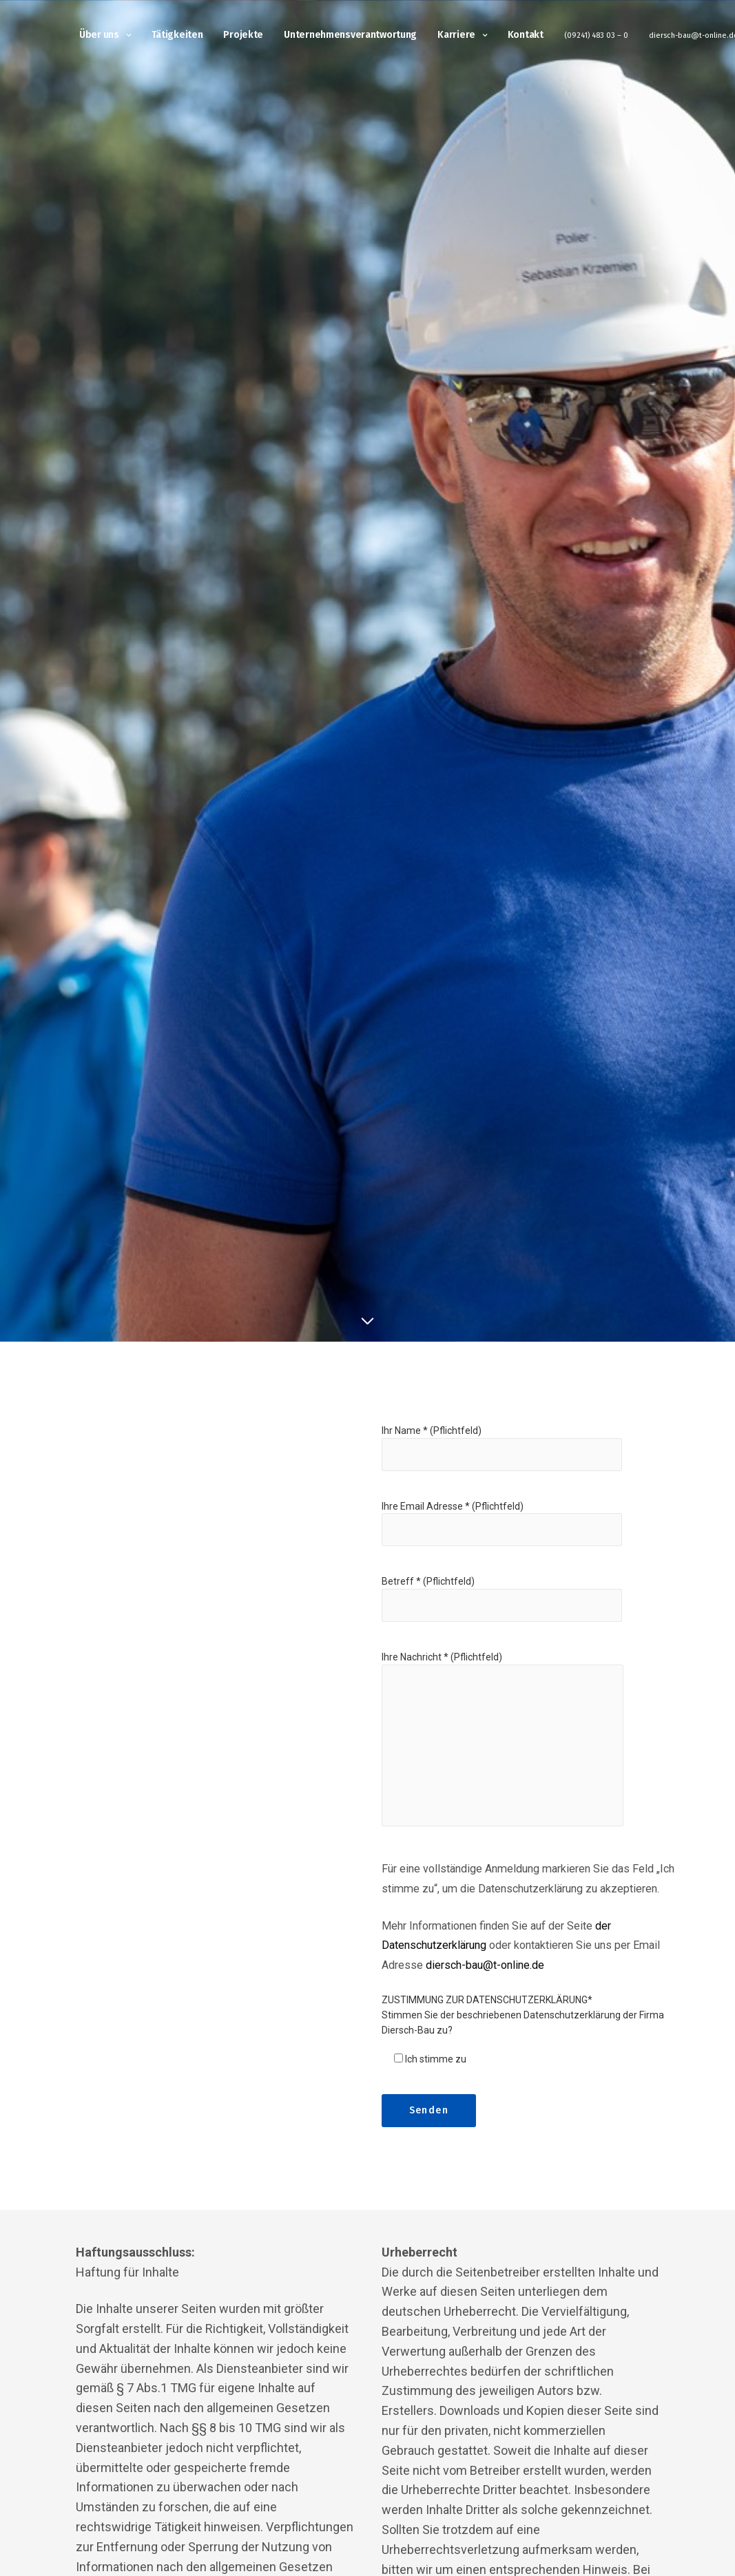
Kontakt (526, 36)
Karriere (456, 36)
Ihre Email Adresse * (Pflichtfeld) (502, 1533)
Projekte (243, 36)
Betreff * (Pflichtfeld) (502, 1608)
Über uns (99, 36)
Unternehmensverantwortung (350, 36)
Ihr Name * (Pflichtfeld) (502, 1457)
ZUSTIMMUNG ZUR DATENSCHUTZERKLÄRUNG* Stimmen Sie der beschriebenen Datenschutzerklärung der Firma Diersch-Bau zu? (523, 2015)
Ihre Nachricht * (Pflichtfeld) (502, 1749)
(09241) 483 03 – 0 (596, 36)
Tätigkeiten (177, 36)
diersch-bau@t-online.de (485, 1965)
